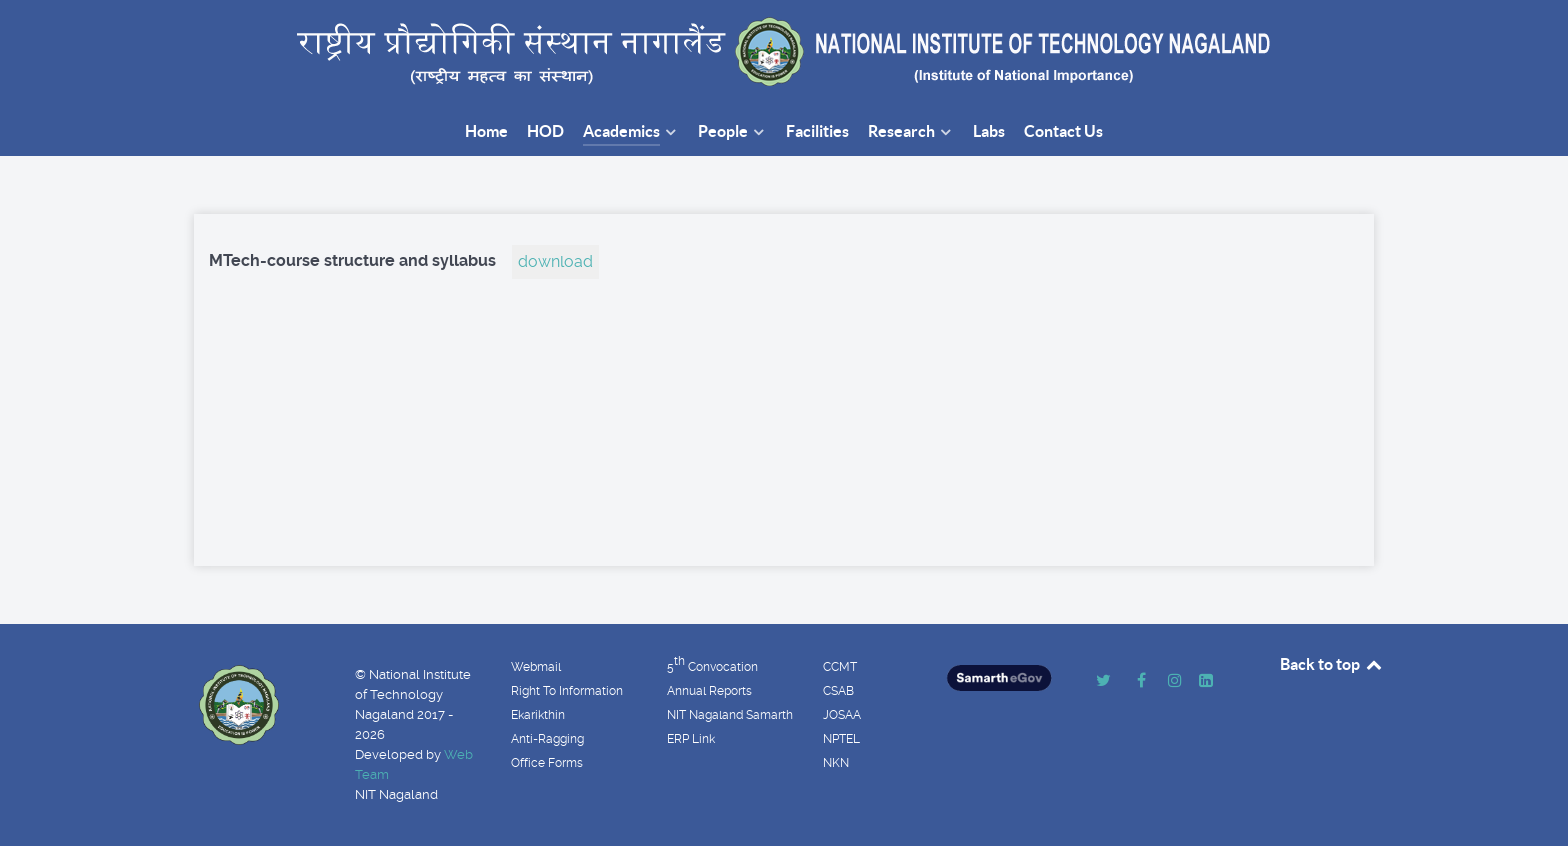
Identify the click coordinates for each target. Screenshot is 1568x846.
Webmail (536, 667)
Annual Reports (709, 691)
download (555, 261)
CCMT (840, 667)
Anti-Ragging (547, 739)
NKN (836, 763)
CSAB (838, 691)
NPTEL (841, 739)
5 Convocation (712, 664)
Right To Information (567, 691)
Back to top (1332, 664)
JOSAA (842, 715)
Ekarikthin (538, 715)
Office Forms (547, 763)
